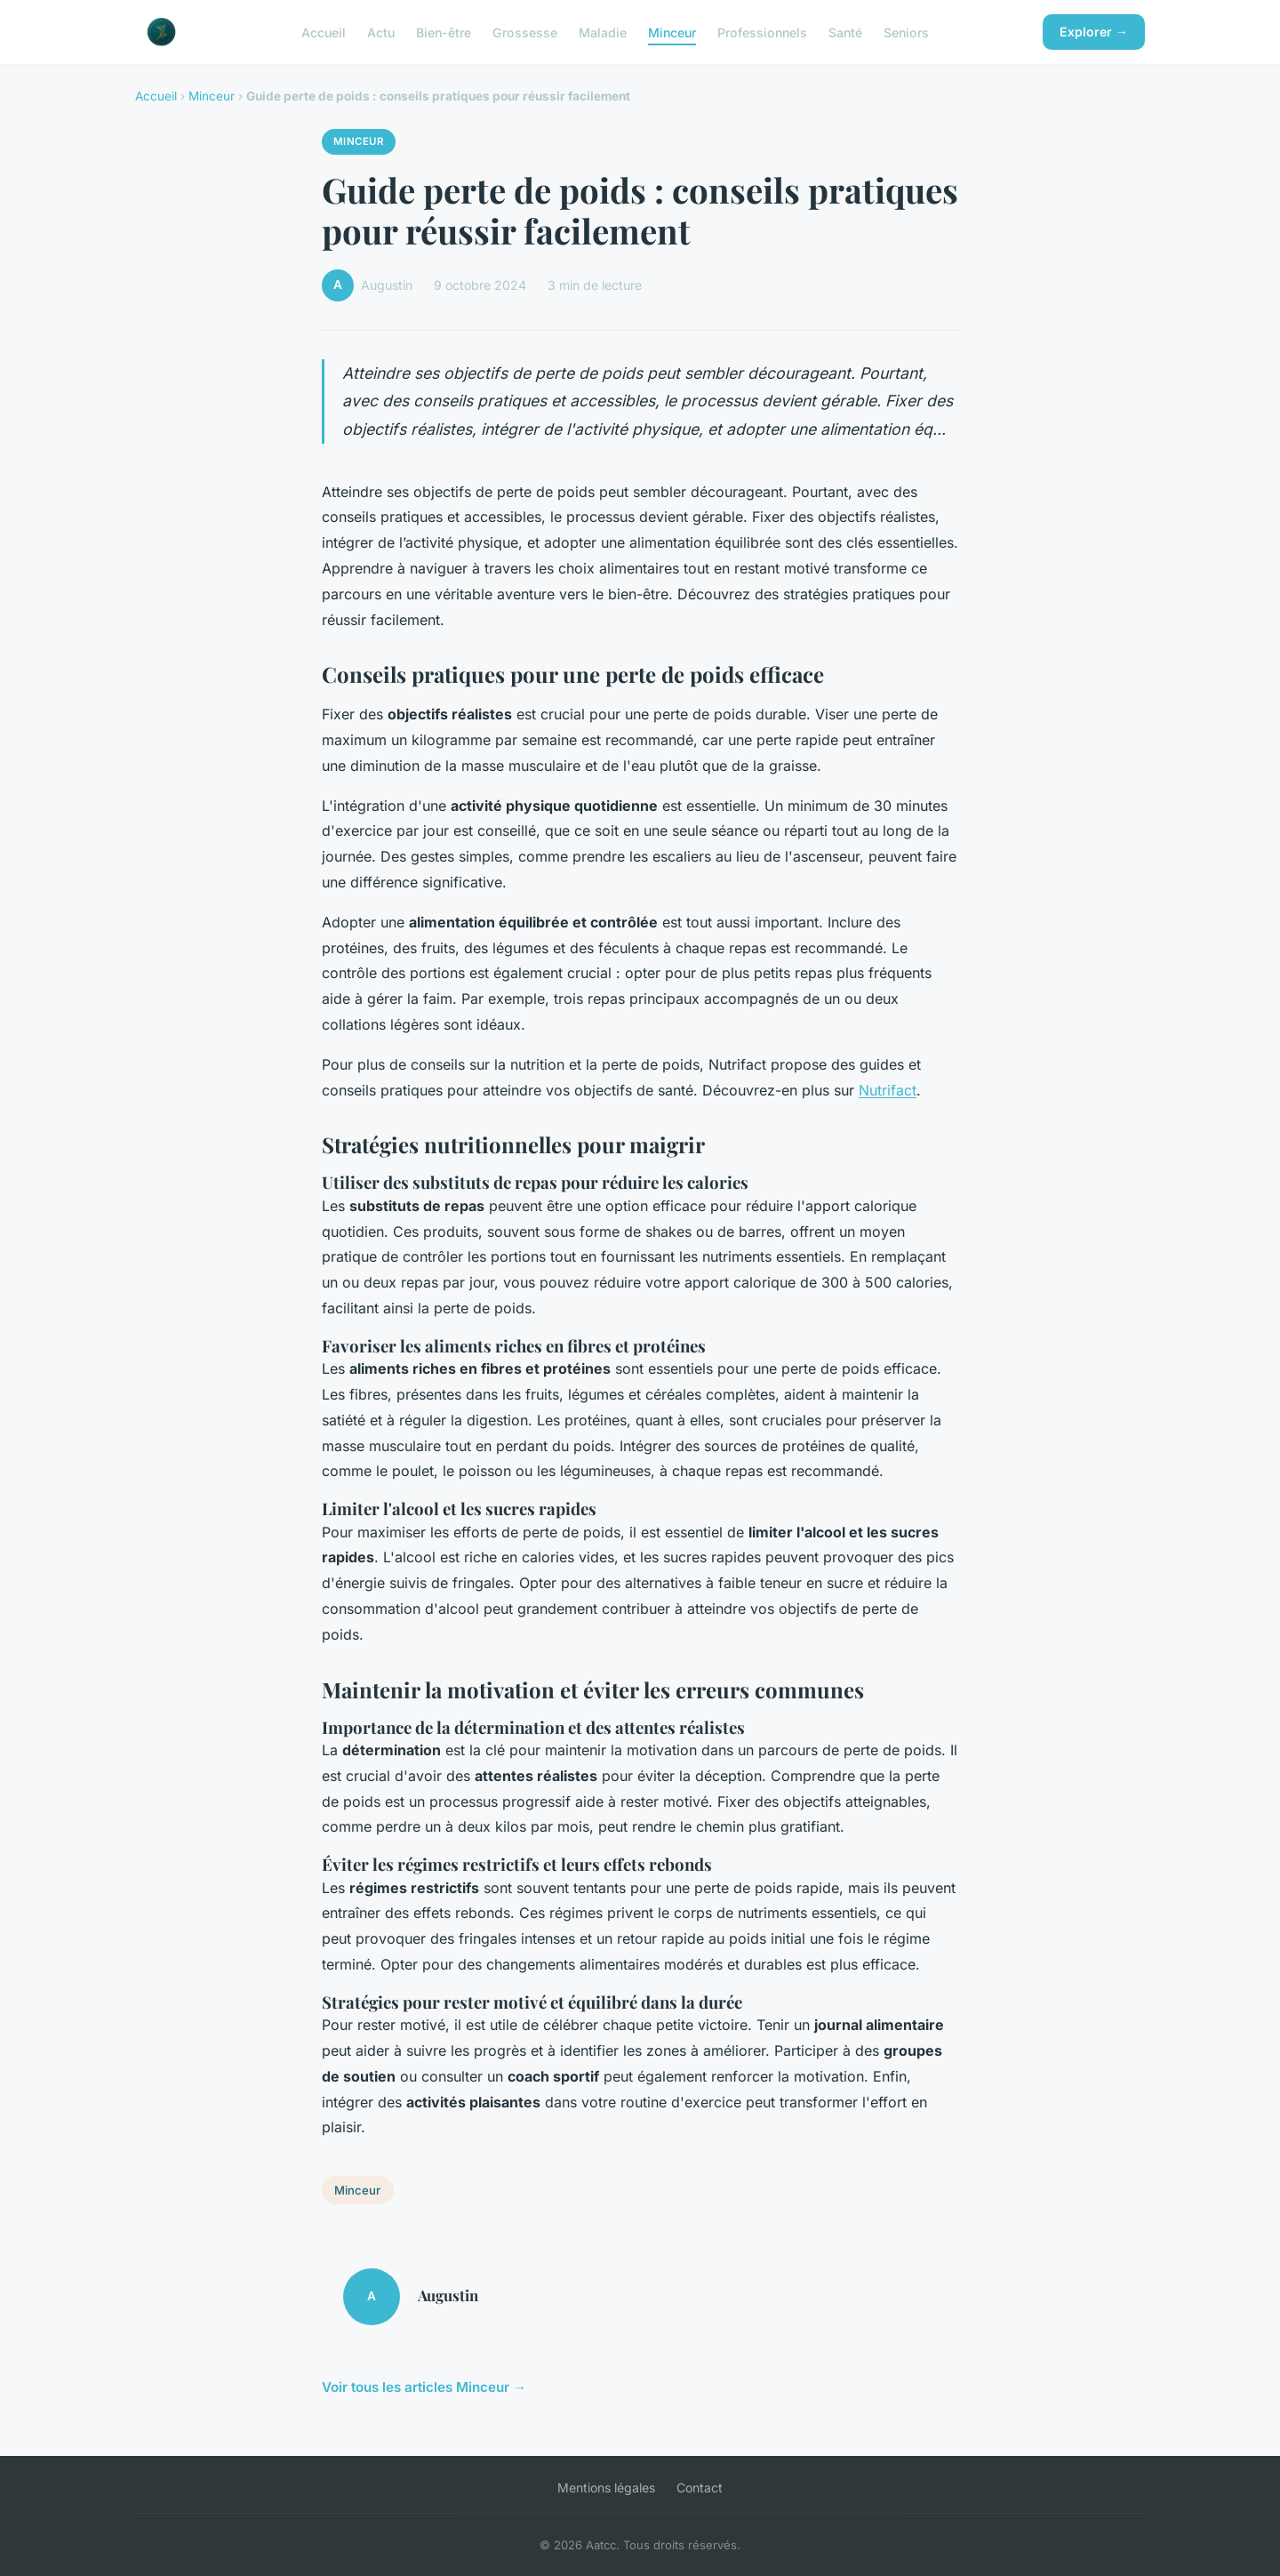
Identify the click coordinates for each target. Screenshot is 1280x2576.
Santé (845, 31)
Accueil (323, 31)
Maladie (603, 31)
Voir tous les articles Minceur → (424, 2387)
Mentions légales (606, 2487)
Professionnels (762, 31)
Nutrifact (887, 1090)
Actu (381, 31)
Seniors (906, 31)
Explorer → (1094, 31)
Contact (699, 2487)
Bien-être (443, 31)
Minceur (672, 31)
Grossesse (524, 31)
